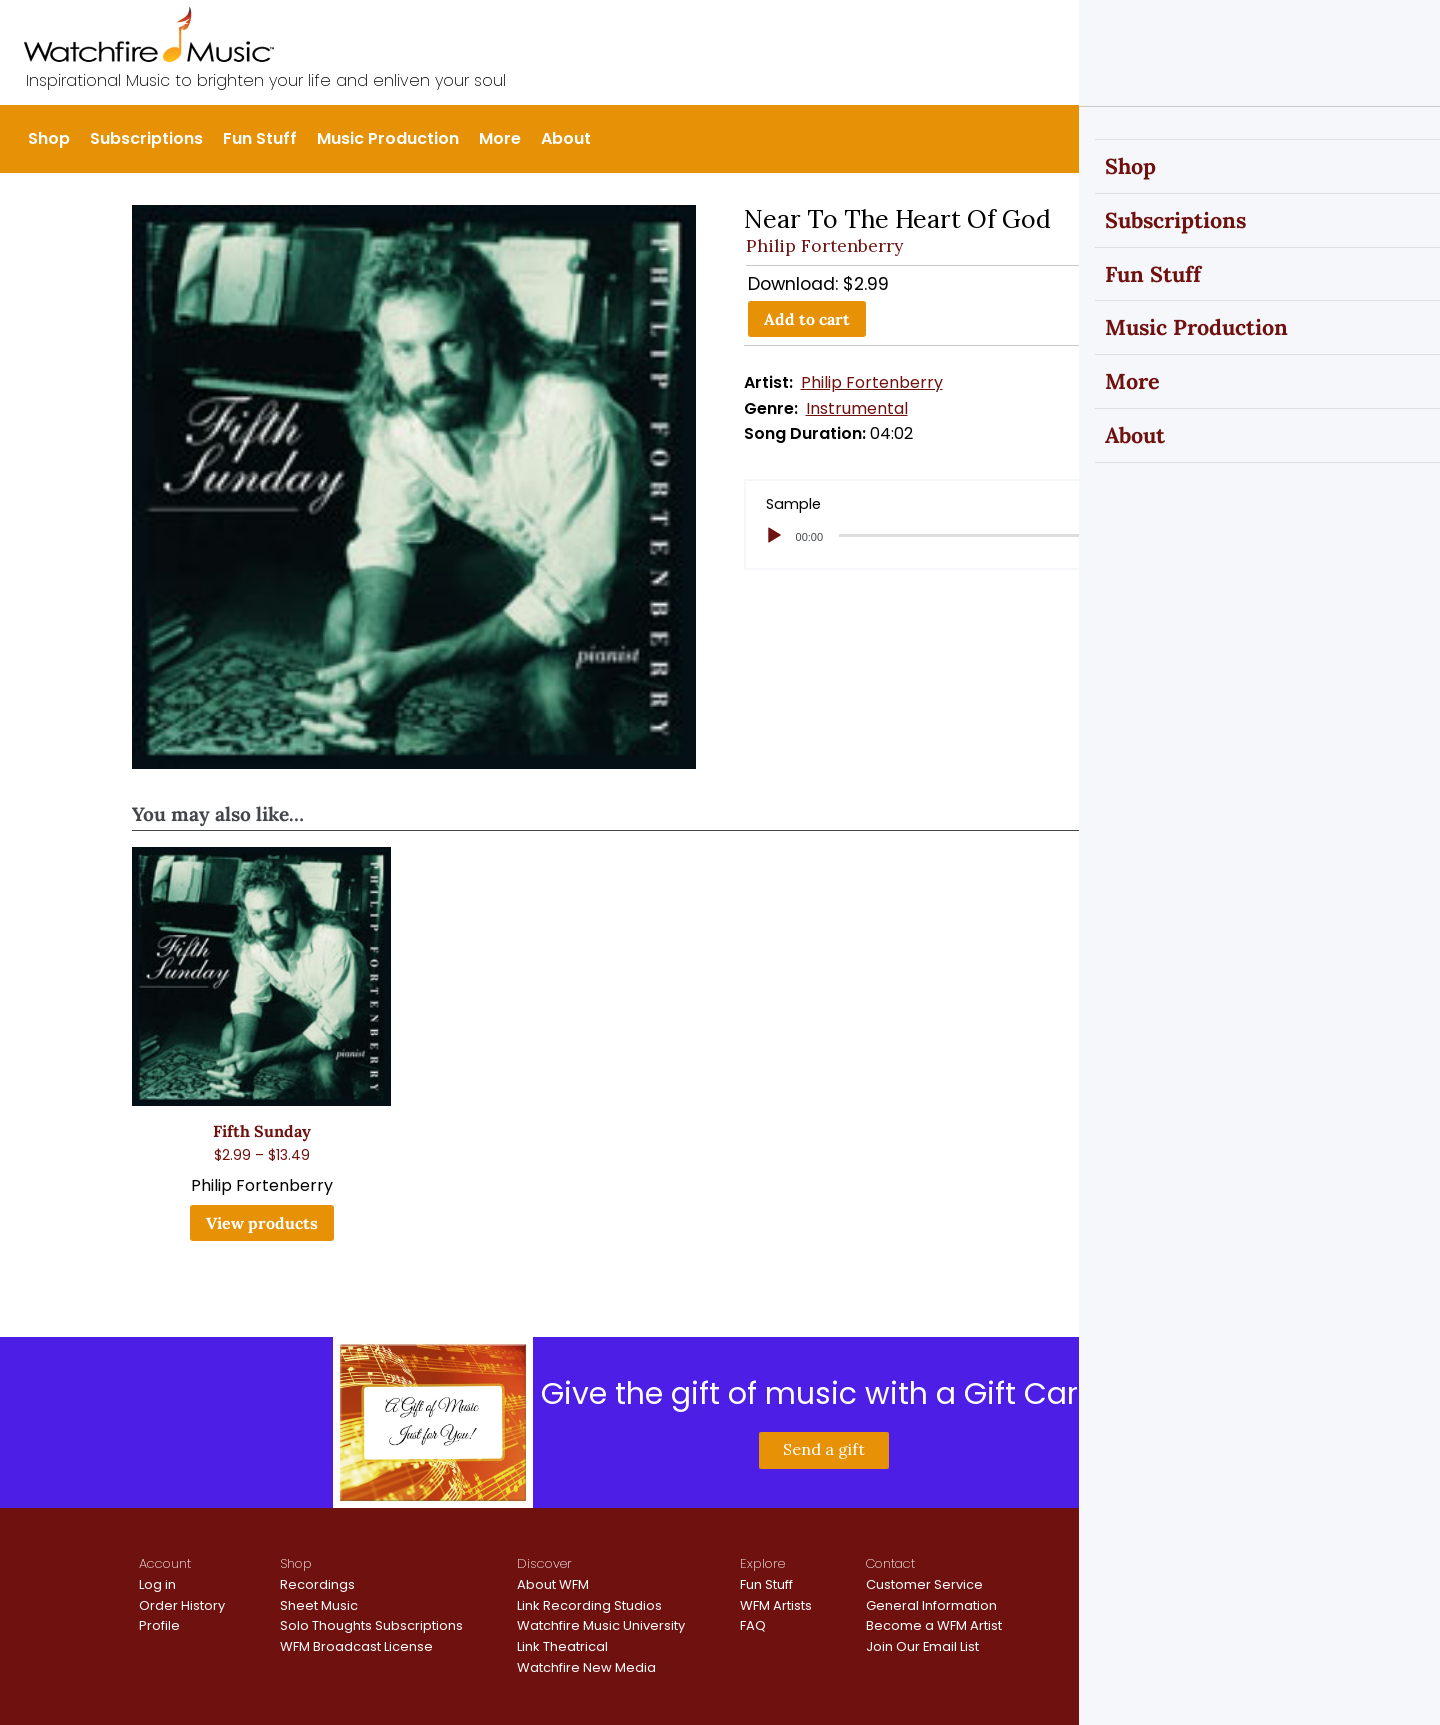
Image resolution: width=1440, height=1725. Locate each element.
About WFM (553, 1584)
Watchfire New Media (586, 1667)
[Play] (774, 536)
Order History (182, 1605)
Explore (762, 1563)
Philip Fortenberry (824, 245)
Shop (49, 138)
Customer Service (924, 1584)
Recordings (317, 1584)
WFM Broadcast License (356, 1646)
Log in (157, 1584)
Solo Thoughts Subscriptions (371, 1625)
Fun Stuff (260, 138)
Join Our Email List (922, 1646)
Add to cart (807, 319)
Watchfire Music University (601, 1625)
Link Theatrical (562, 1646)
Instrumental (857, 408)
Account (165, 1563)
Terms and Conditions (1227, 1592)
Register (1344, 31)
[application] (1026, 536)
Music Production (388, 138)
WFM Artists (776, 1605)
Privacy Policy (1200, 1574)
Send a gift (824, 1449)
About (566, 138)
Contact (890, 1563)
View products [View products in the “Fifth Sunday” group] (262, 1223)
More (500, 138)
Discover (544, 1563)
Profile (159, 1625)
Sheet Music (319, 1605)
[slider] (997, 535)
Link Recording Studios (589, 1605)
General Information (931, 1605)
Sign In (1270, 31)
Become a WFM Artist (934, 1625)
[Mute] (1222, 536)
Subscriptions (146, 138)
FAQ (753, 1625)
